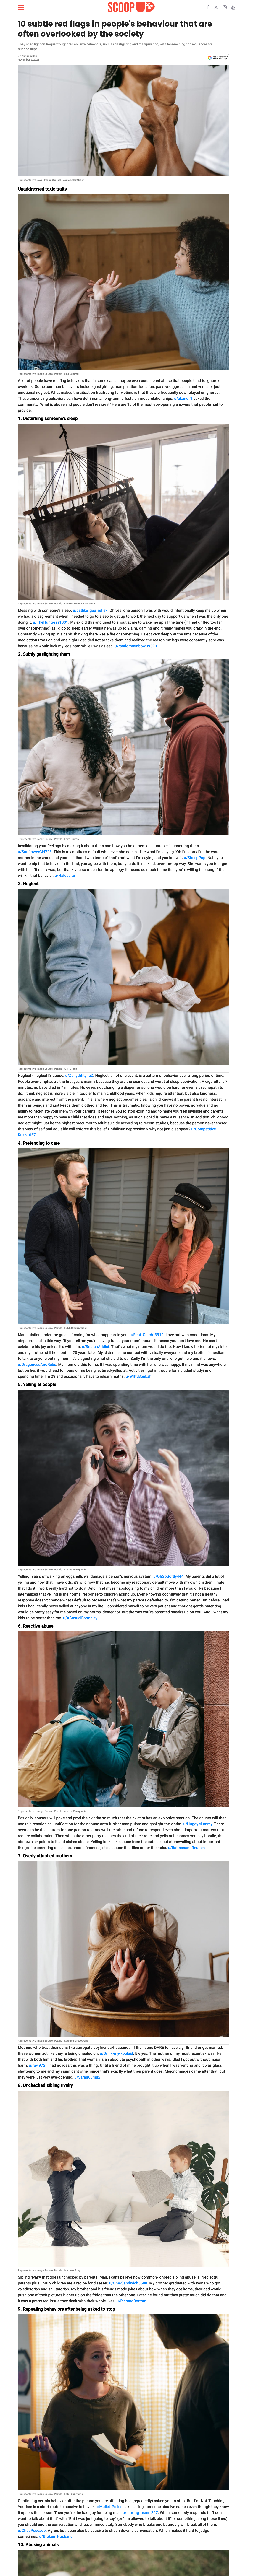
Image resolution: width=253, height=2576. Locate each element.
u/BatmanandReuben (186, 1847)
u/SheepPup (194, 858)
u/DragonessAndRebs (37, 1364)
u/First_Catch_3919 (147, 1335)
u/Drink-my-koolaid (116, 2053)
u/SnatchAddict (95, 1346)
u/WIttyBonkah (139, 1376)
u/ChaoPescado (32, 2530)
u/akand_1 (183, 398)
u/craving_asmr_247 (140, 2512)
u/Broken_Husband (56, 2536)
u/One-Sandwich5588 (128, 2283)
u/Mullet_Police (109, 2507)
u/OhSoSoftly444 (168, 1576)
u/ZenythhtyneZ (79, 1075)
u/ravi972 (37, 2065)
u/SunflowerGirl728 (35, 852)
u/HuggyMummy (197, 1824)
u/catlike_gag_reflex (90, 610)
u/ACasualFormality (80, 1618)
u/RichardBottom (131, 2301)
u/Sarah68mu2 (87, 2077)
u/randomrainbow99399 (136, 646)
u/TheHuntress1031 (50, 622)
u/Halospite (65, 875)
